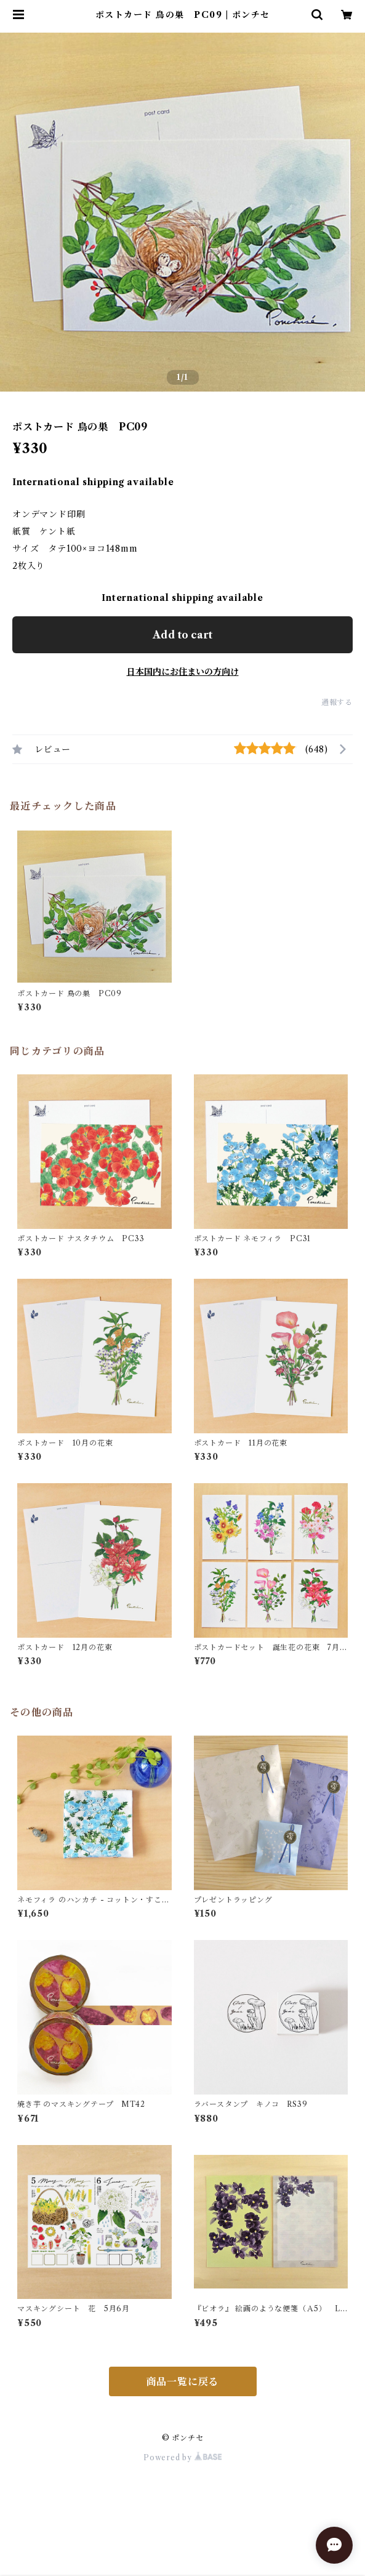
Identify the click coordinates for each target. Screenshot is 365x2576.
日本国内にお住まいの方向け (183, 671)
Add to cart (182, 635)
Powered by (182, 2457)
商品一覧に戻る (182, 2381)
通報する (337, 702)
